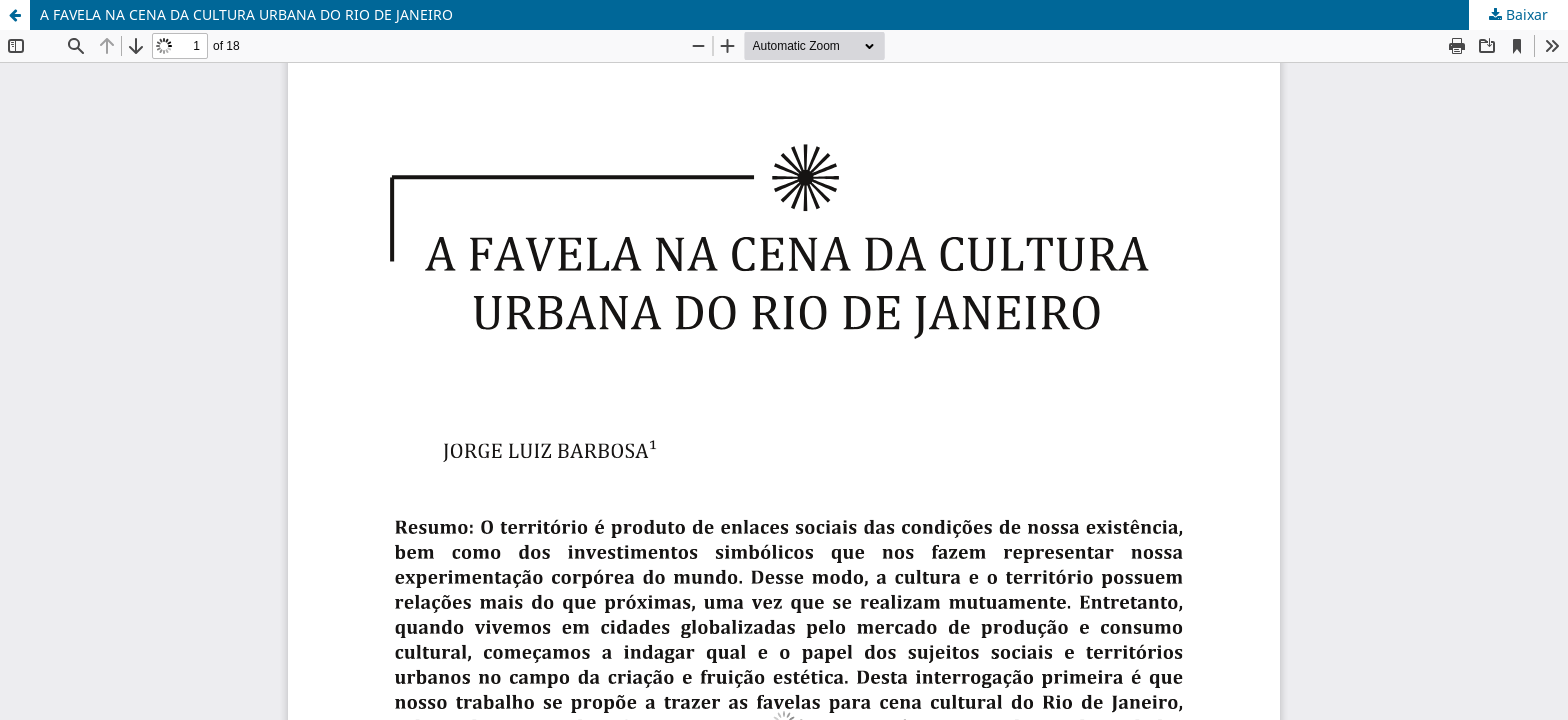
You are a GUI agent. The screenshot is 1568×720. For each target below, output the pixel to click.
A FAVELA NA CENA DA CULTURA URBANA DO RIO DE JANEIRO (246, 14)
